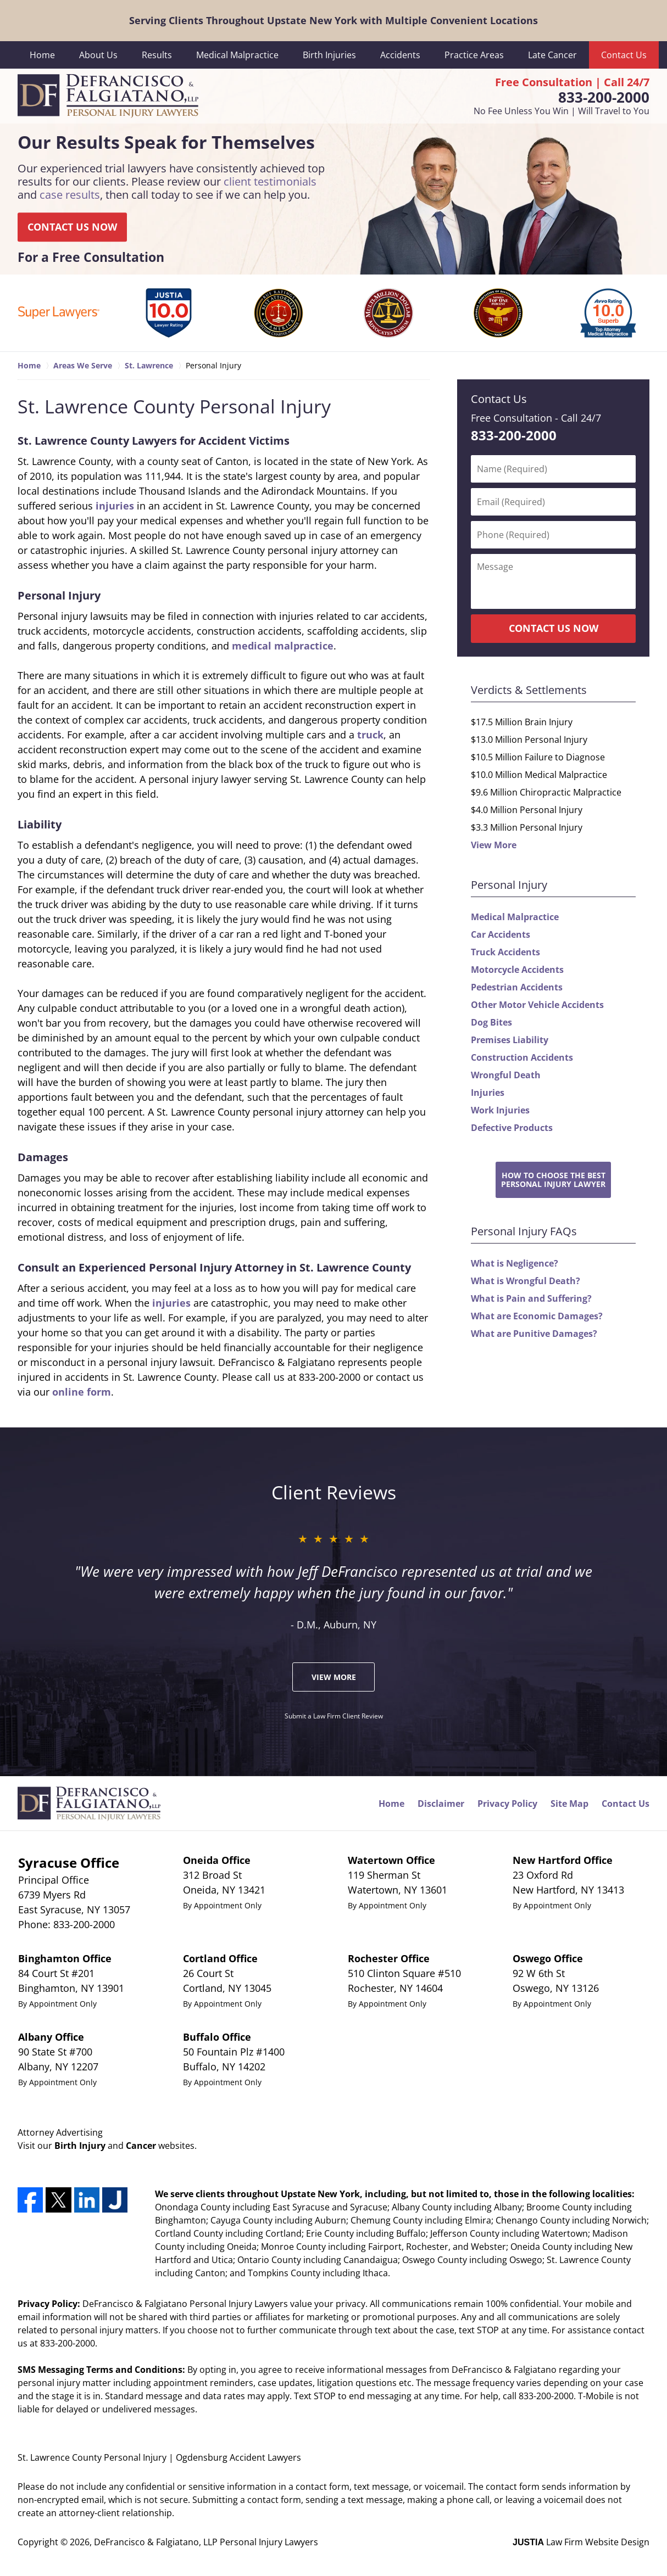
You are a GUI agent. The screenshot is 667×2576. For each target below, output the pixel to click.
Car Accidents (500, 934)
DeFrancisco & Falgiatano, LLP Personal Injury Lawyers (206, 2542)
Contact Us (624, 55)
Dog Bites (491, 1022)
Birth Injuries (329, 55)
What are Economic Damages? (537, 1316)
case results (70, 194)
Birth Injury (79, 2146)
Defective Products (512, 1128)
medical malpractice (283, 645)
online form (81, 1391)
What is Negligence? (514, 1263)
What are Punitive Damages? (534, 1334)
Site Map (569, 1803)
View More (493, 845)
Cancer (141, 2146)
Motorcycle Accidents (517, 970)
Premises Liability (509, 1040)
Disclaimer (441, 1803)
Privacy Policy (507, 1803)
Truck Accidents (505, 952)
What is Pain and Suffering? (531, 1298)
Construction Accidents (522, 1057)
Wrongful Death (506, 1075)
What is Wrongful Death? (525, 1281)
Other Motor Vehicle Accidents (537, 1005)
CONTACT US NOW (72, 226)
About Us (98, 55)
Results (157, 55)
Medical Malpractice (237, 55)
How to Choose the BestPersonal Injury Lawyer (553, 1179)
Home (42, 55)
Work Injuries (500, 1110)
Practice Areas (474, 55)
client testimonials (270, 181)
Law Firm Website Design (581, 2542)
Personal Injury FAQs (524, 1231)
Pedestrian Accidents (517, 987)
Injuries (487, 1093)
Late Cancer (552, 55)
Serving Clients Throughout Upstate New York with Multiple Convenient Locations (333, 20)
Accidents (400, 55)
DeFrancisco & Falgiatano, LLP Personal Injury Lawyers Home (108, 96)
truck (370, 734)
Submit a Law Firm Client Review (334, 1716)
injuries (115, 505)
